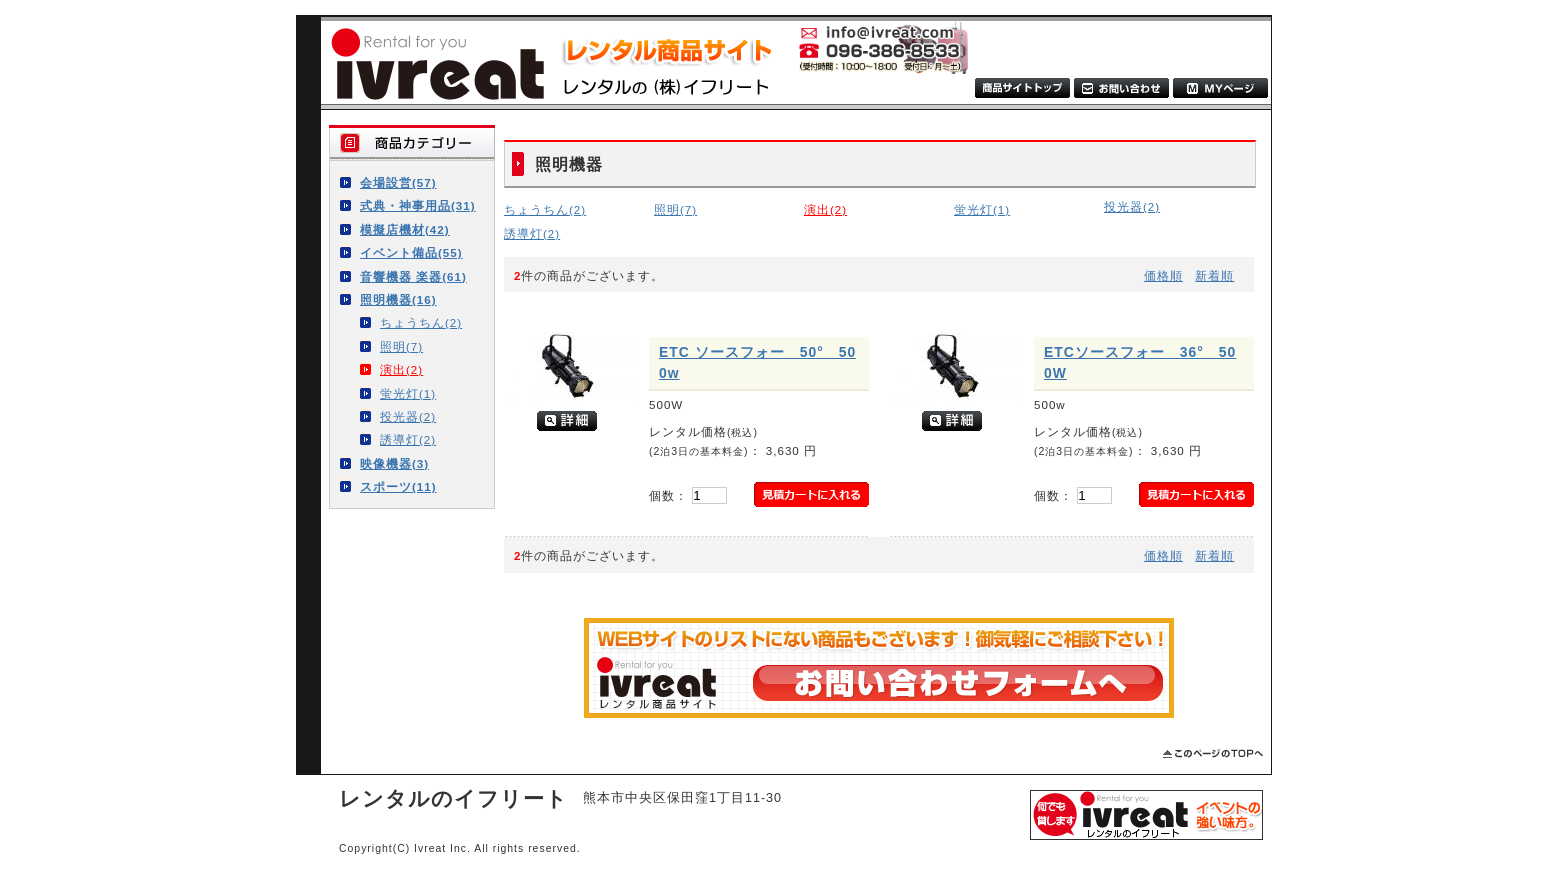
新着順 (1214, 275)
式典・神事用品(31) (418, 205)
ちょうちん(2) (421, 322)
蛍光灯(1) (408, 393)
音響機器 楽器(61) (413, 276)
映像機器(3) (394, 463)
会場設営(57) (398, 182)
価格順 (1163, 275)
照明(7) (401, 346)
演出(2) (401, 369)
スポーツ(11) (398, 486)
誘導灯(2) (408, 439)
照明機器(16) (398, 299)
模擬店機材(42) (405, 229)
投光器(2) (408, 416)
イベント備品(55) (411, 252)
